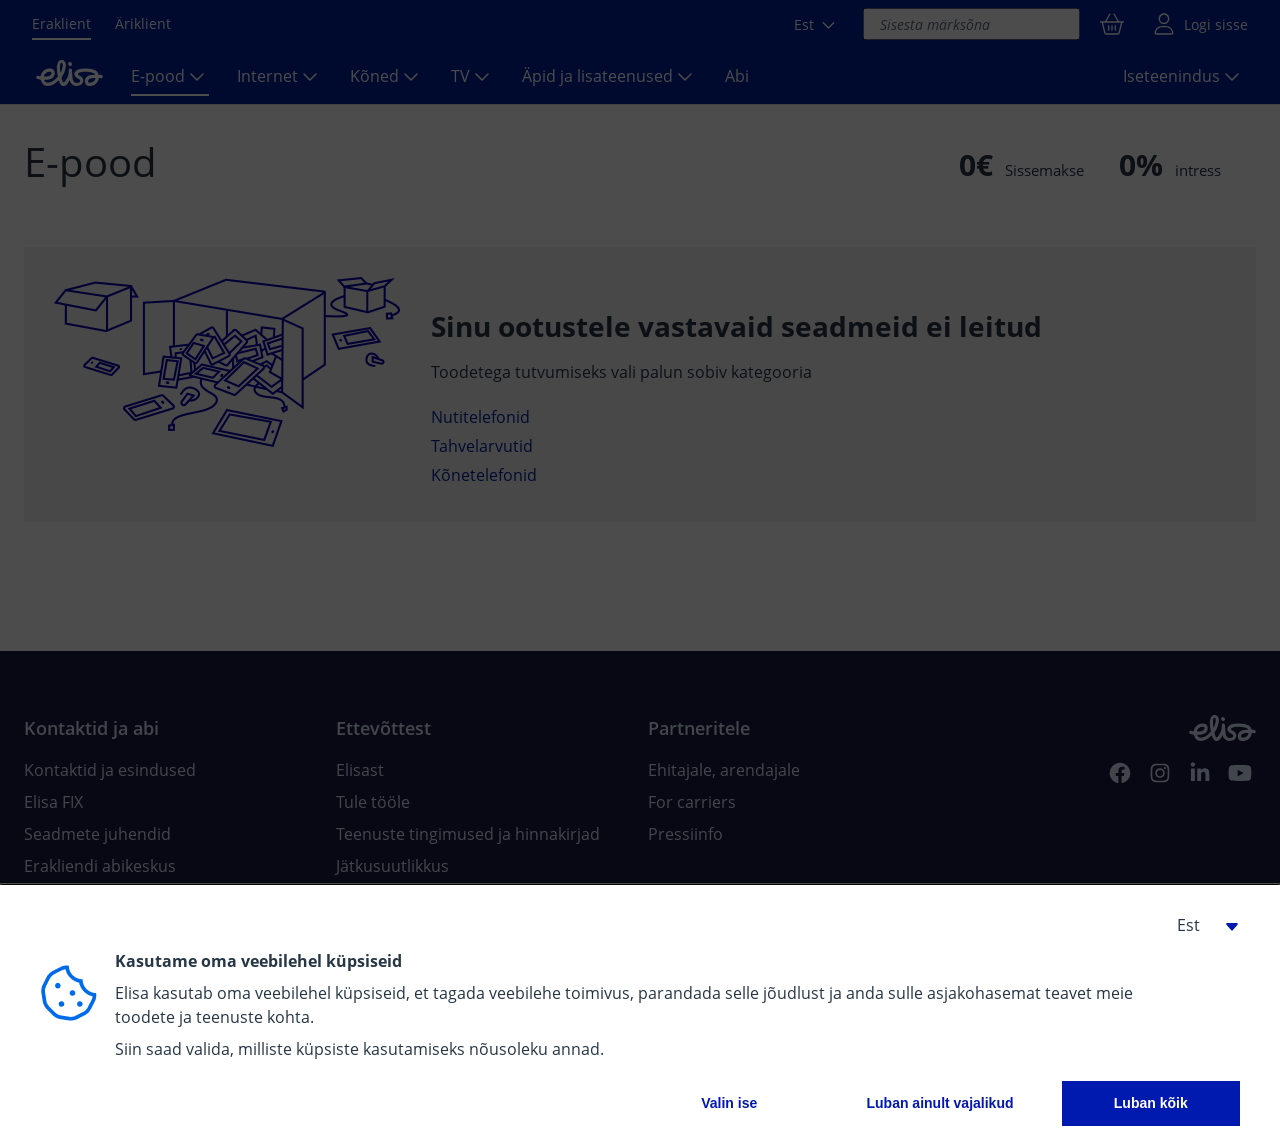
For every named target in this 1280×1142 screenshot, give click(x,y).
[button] (1200, 925)
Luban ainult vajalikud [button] (939, 1103)
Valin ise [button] (729, 1103)
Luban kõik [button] (1151, 1103)
